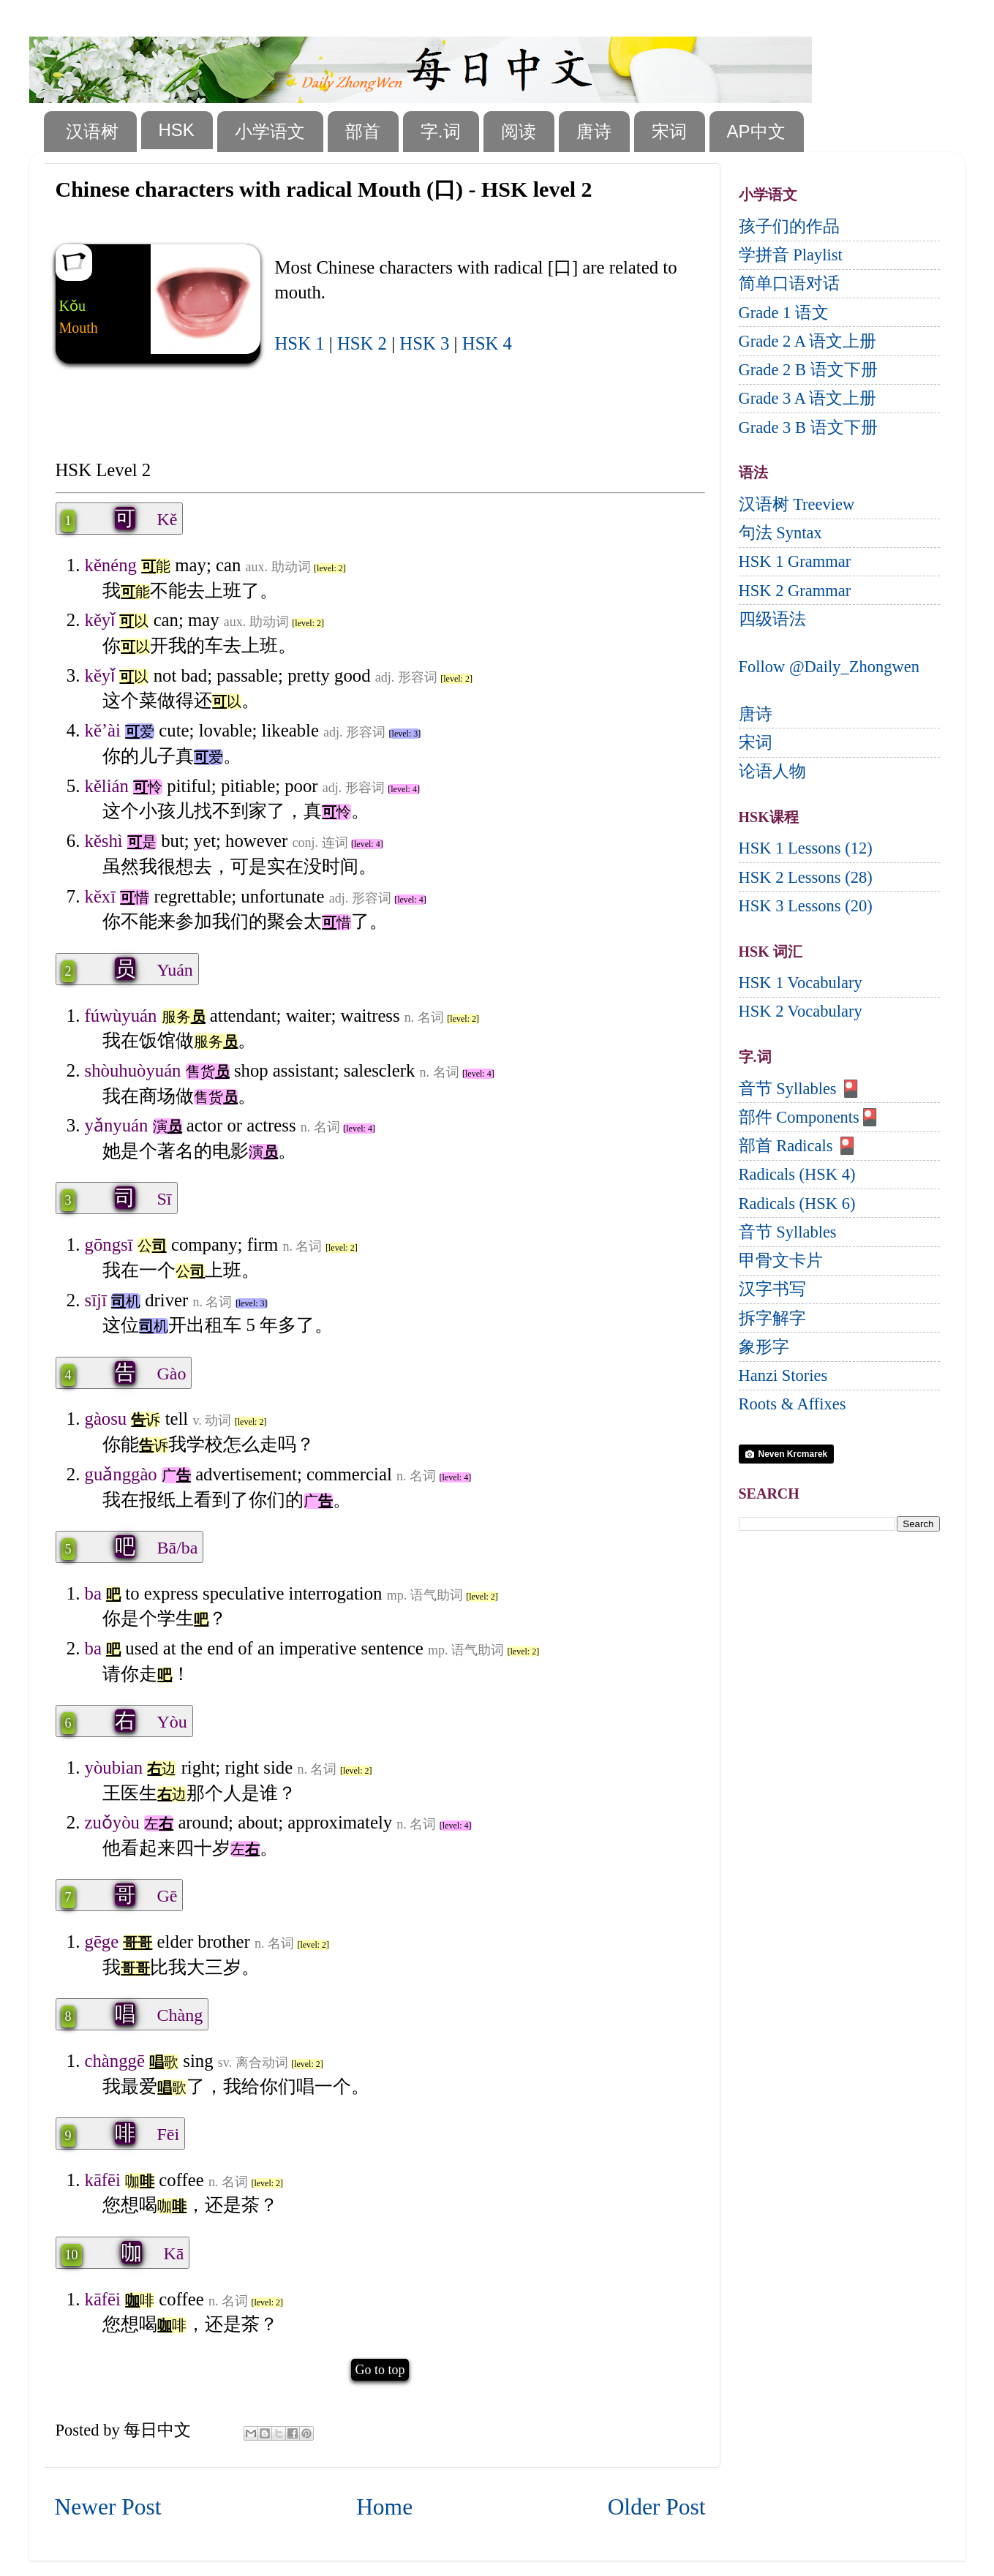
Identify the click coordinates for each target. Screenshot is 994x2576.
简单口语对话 (789, 283)
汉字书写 (772, 1289)
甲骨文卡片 (781, 1260)
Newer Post (108, 2507)
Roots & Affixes (792, 1404)
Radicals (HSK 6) (797, 1203)
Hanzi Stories (783, 1375)
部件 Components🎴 (809, 1117)
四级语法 (772, 619)
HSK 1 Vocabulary (800, 982)
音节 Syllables (788, 1232)
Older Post (657, 2507)
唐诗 (593, 131)
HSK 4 (487, 343)
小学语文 (270, 131)
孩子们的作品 (789, 226)
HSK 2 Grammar (795, 590)
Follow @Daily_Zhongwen (829, 667)
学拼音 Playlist (791, 255)
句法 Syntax (780, 533)
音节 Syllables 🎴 (800, 1089)
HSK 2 (362, 343)
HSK (177, 130)
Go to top (379, 2369)
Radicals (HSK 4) (797, 1174)
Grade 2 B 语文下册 (808, 370)
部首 (362, 131)
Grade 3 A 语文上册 (808, 398)
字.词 (441, 131)
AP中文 (756, 131)
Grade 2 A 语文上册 (808, 341)
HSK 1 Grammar (795, 561)
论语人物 (772, 771)
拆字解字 (772, 1318)
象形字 (764, 1347)
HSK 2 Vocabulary (800, 1011)
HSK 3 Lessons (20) (806, 906)
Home (384, 2507)
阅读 (518, 131)
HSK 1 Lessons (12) (806, 848)
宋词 (669, 131)
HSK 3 (424, 343)
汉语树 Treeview (797, 504)
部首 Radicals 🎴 (798, 1146)
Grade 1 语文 (784, 313)
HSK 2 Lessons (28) (806, 877)
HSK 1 (300, 343)
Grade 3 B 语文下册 (808, 427)
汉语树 (92, 131)
